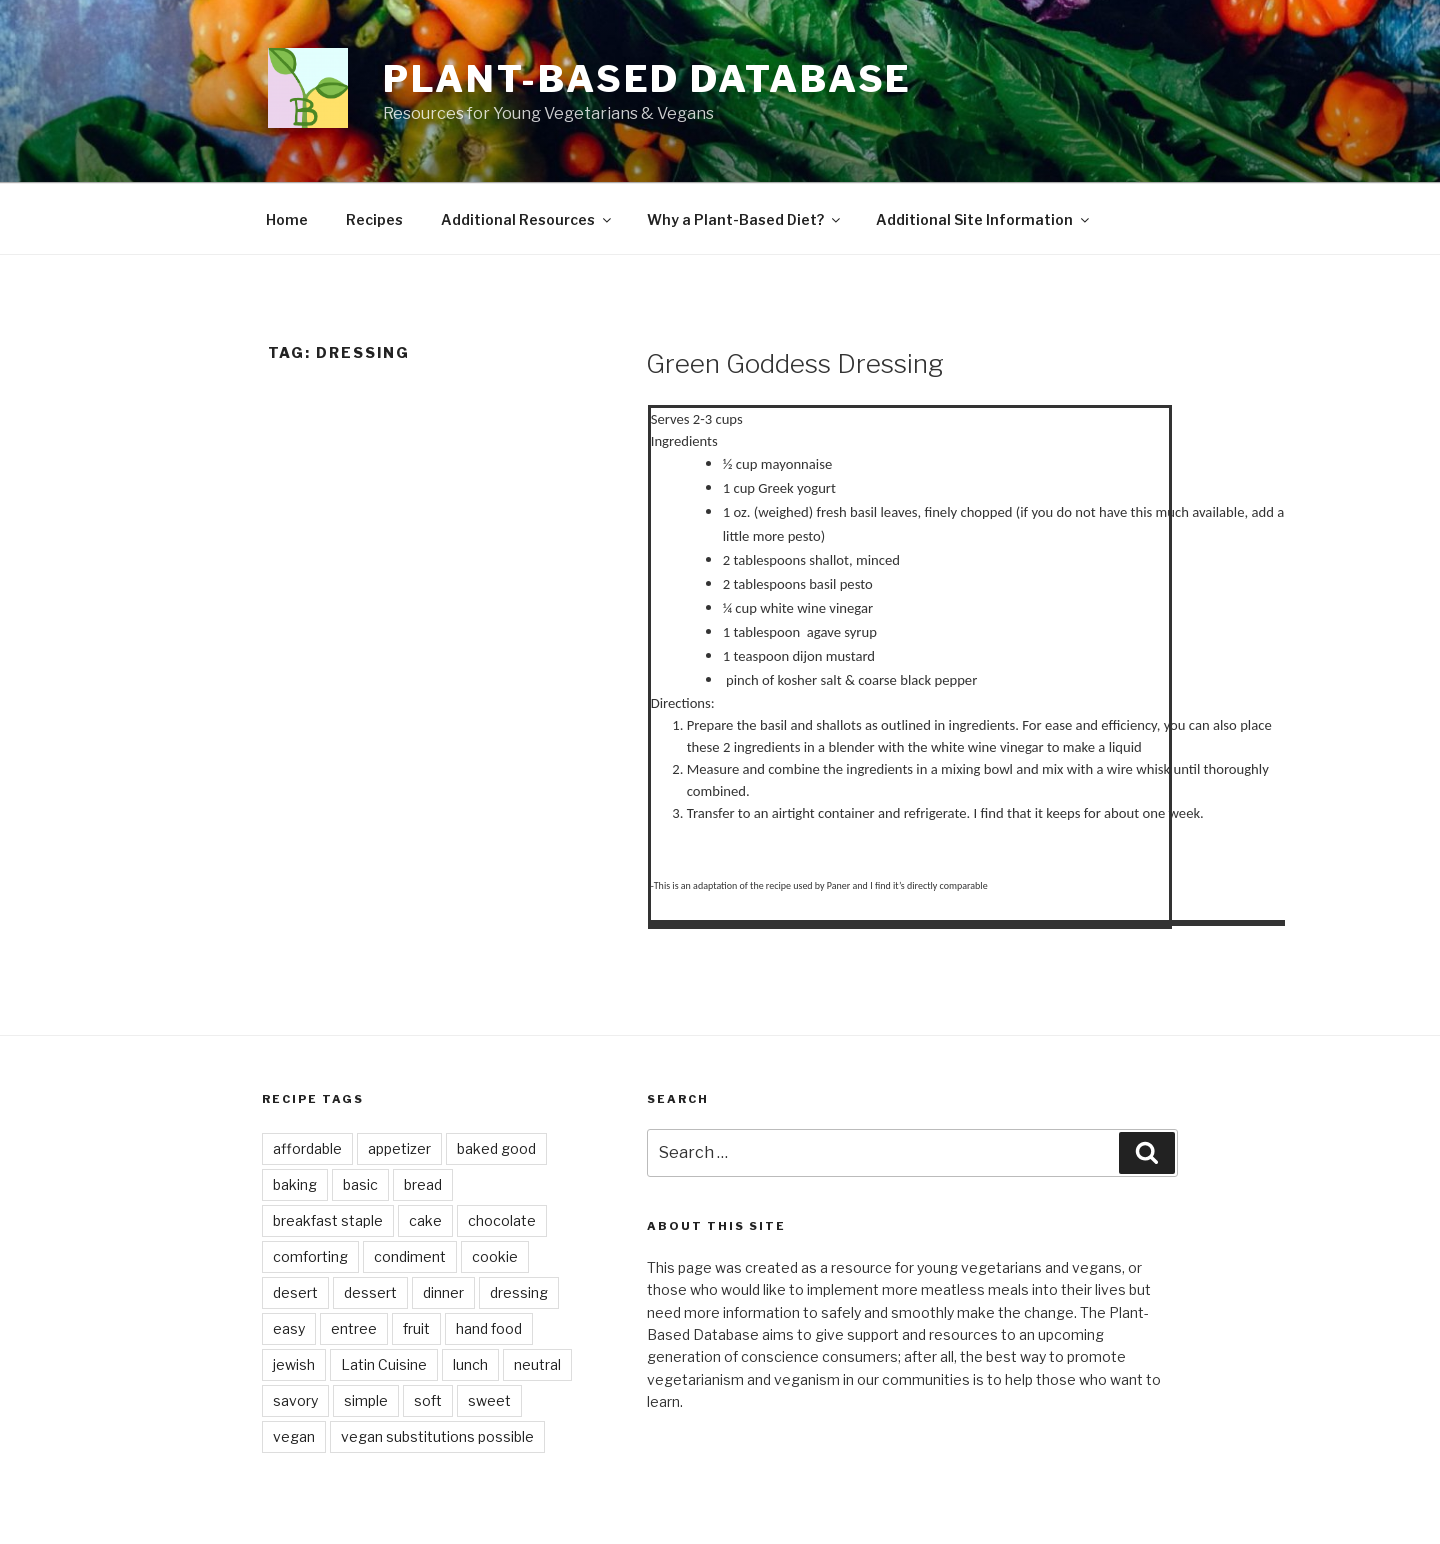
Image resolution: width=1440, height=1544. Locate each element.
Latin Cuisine (384, 1364)
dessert (370, 1292)
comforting (310, 1256)
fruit (416, 1328)
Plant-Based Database (648, 79)
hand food (489, 1328)
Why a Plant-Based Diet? (745, 219)
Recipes (374, 219)
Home (287, 219)
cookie (495, 1256)
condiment (410, 1256)
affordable (307, 1148)
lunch (470, 1364)
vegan (294, 1436)
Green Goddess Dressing (795, 363)
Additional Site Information (984, 219)
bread (423, 1184)
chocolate (502, 1220)
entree (354, 1328)
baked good (496, 1148)
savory (295, 1400)
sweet (489, 1400)
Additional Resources (527, 219)
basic (360, 1184)
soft (428, 1400)
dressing (519, 1292)
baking (295, 1184)
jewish (294, 1364)
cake (425, 1220)
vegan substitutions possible (437, 1436)
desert (295, 1292)
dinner (443, 1292)
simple (366, 1400)
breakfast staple (328, 1220)
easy (289, 1328)
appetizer (399, 1148)
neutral (537, 1364)
